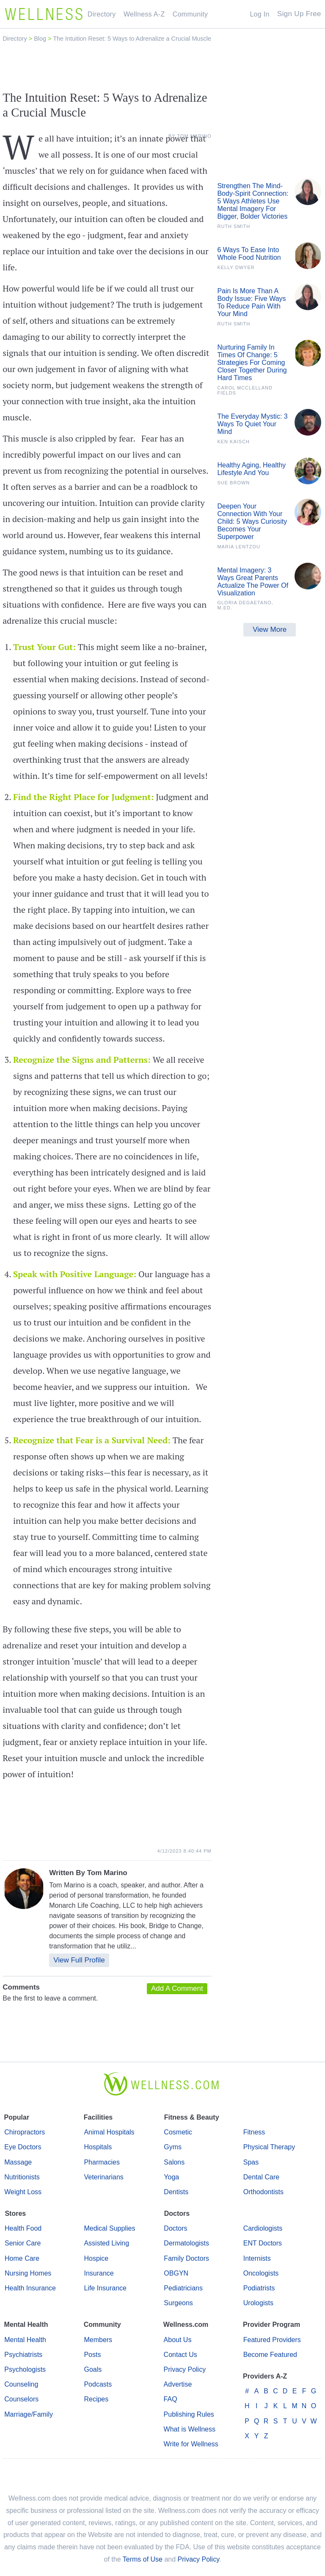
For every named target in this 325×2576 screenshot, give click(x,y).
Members (98, 2339)
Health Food (23, 2228)
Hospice (96, 2258)
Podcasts (98, 2384)
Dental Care (261, 2177)
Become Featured (270, 2354)
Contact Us (180, 2354)
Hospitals (98, 2147)
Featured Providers (272, 2339)
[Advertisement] (162, 66)
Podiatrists (259, 2288)
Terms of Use (142, 2559)
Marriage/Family (28, 2414)
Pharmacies (101, 2162)
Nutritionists (22, 2177)
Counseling (21, 2384)
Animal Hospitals (109, 2132)
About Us (178, 2339)
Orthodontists (263, 2191)
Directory (16, 38)
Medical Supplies (109, 2228)
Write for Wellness (191, 2444)
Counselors (21, 2399)
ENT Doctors (262, 2243)
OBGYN (176, 2273)
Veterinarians (103, 2177)
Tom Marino (107, 1873)
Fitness (254, 2132)
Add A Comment (177, 1988)
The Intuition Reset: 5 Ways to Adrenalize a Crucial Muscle (132, 38)
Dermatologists (186, 2243)
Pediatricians (183, 2288)
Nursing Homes (28, 2273)
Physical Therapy (269, 2147)
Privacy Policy (185, 2369)
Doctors (175, 2228)
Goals (93, 2369)
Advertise (178, 2384)
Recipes (96, 2399)
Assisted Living (106, 2243)
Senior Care (23, 2243)
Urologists (258, 2302)
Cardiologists (262, 2228)
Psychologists (25, 2369)
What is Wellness (189, 2429)
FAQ (170, 2399)
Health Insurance (30, 2288)
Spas (251, 2162)
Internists (257, 2258)
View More (269, 629)
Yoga (171, 2177)
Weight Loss (22, 2191)
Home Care (22, 2258)
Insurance (98, 2273)
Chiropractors (24, 2132)
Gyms (173, 2147)
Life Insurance (105, 2288)
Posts (92, 2354)
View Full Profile (79, 1960)
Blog (41, 38)
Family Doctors (186, 2258)
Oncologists (261, 2273)
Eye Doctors (22, 2147)
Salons (174, 2162)
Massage (18, 2162)
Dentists (176, 2191)
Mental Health (25, 2339)
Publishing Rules (189, 2414)
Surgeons (178, 2302)
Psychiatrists (23, 2354)
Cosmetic (178, 2132)
